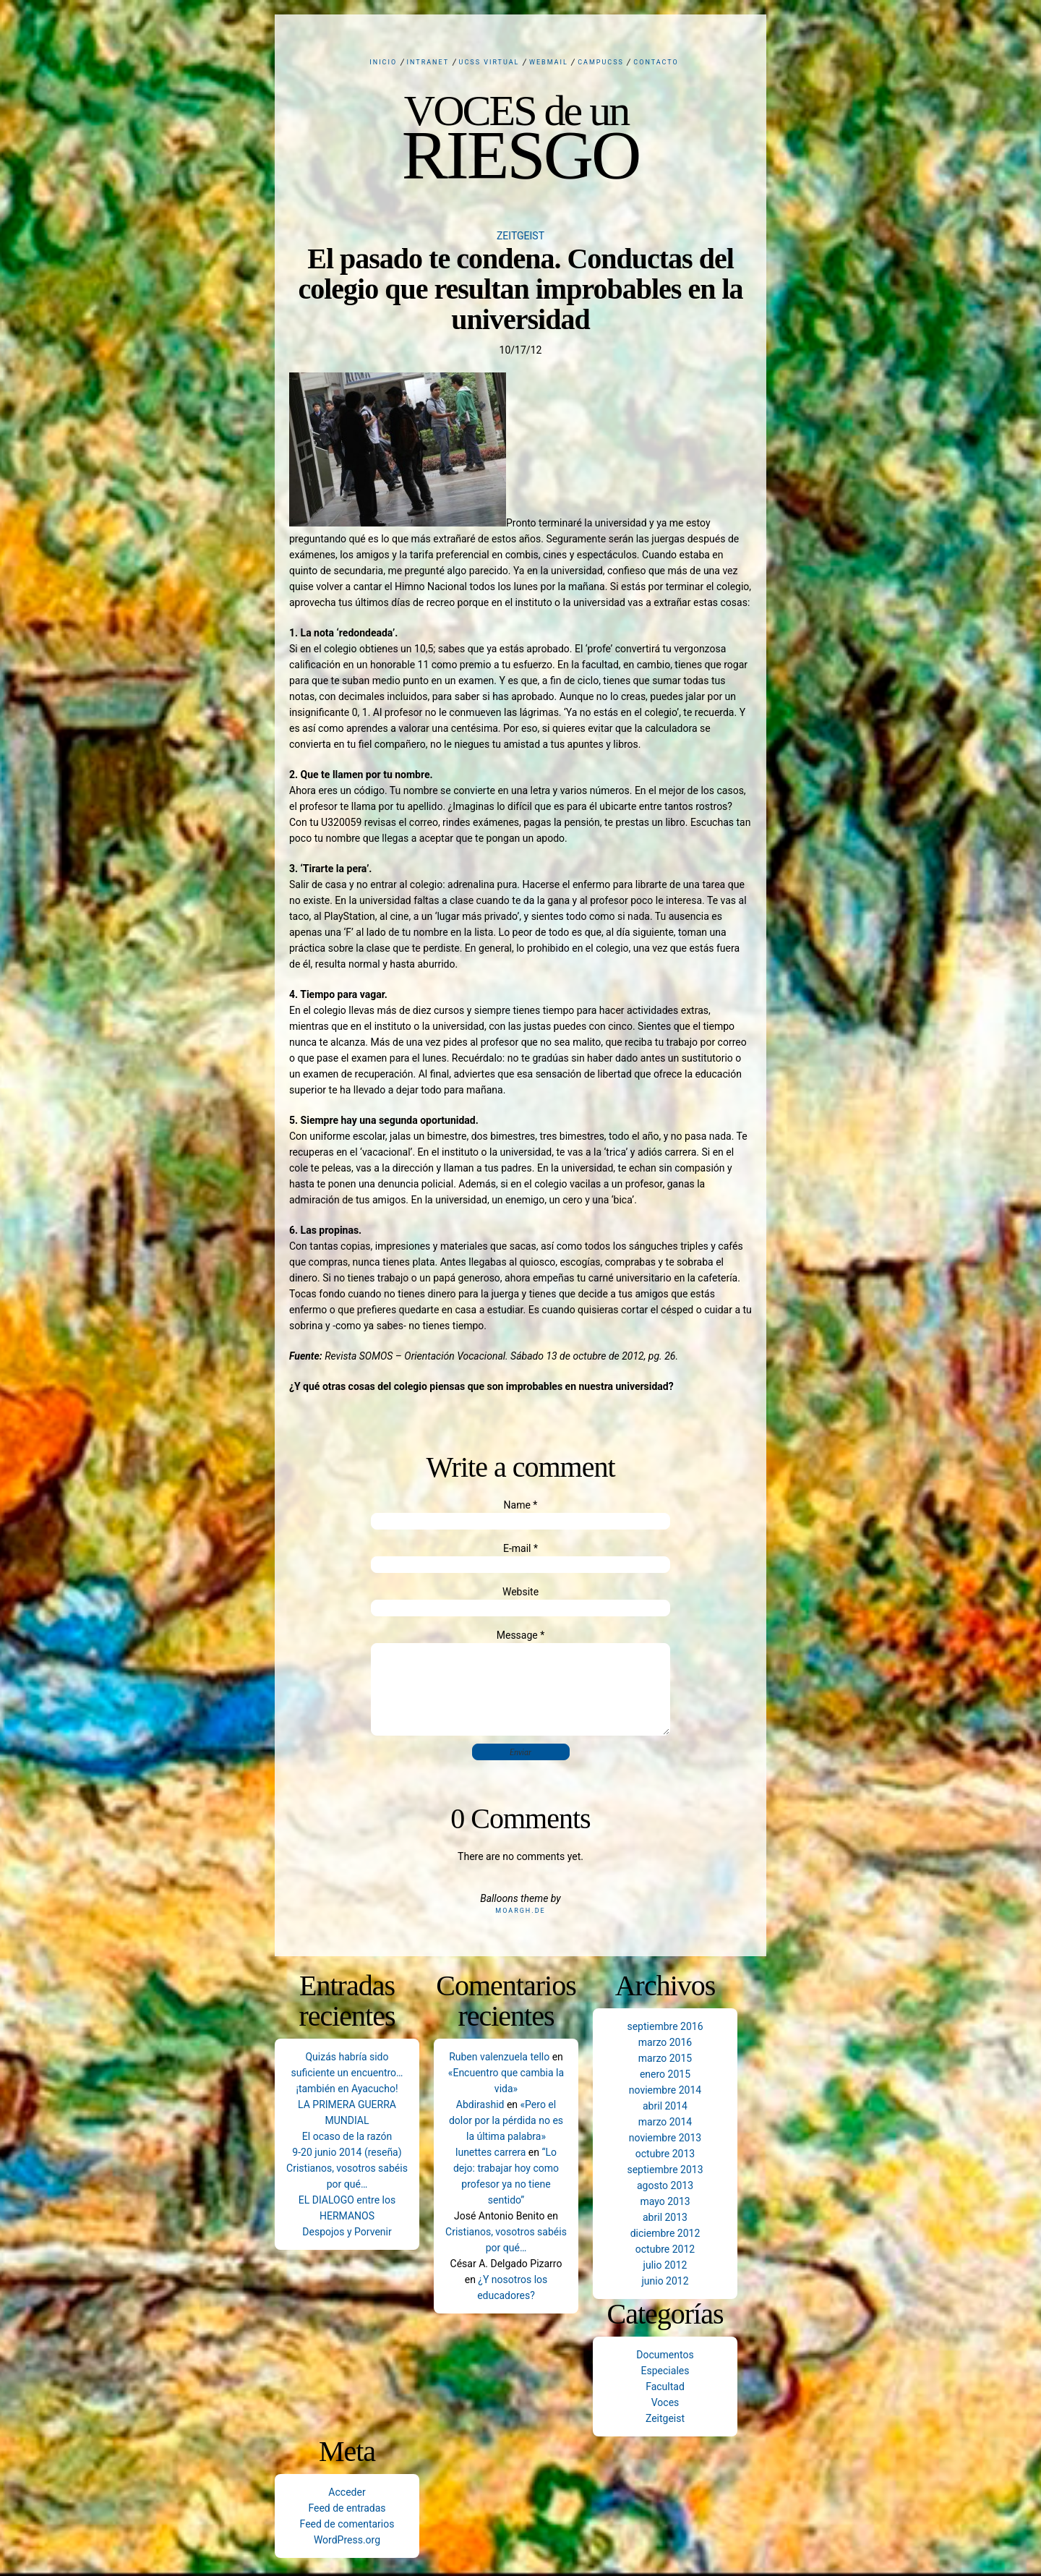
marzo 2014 (665, 2122)
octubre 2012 (665, 2249)
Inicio (383, 62)
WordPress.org (347, 2540)
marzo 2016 (665, 2042)
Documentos (664, 2354)
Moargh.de (520, 1910)
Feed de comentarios (347, 2524)
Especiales (665, 2370)
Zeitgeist (520, 236)
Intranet (428, 62)
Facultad (665, 2386)
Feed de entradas (346, 2508)
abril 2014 (665, 2106)
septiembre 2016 (665, 2026)
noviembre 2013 (665, 2138)
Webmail (548, 62)
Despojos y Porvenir (346, 2232)
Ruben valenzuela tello (499, 2057)
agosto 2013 (665, 2185)
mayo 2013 (665, 2201)
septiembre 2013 (665, 2169)
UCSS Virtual (489, 62)
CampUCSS (601, 62)
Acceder (346, 2492)
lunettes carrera (490, 2152)
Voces (665, 2402)
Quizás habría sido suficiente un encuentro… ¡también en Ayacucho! (347, 2072)
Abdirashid (480, 2104)
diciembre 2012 (665, 2233)
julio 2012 (665, 2265)
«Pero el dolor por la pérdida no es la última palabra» (506, 2120)
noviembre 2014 (665, 2090)
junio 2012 (664, 2281)
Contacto (655, 62)
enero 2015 (665, 2074)
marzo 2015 (665, 2058)
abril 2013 (665, 2217)
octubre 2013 (665, 2153)
